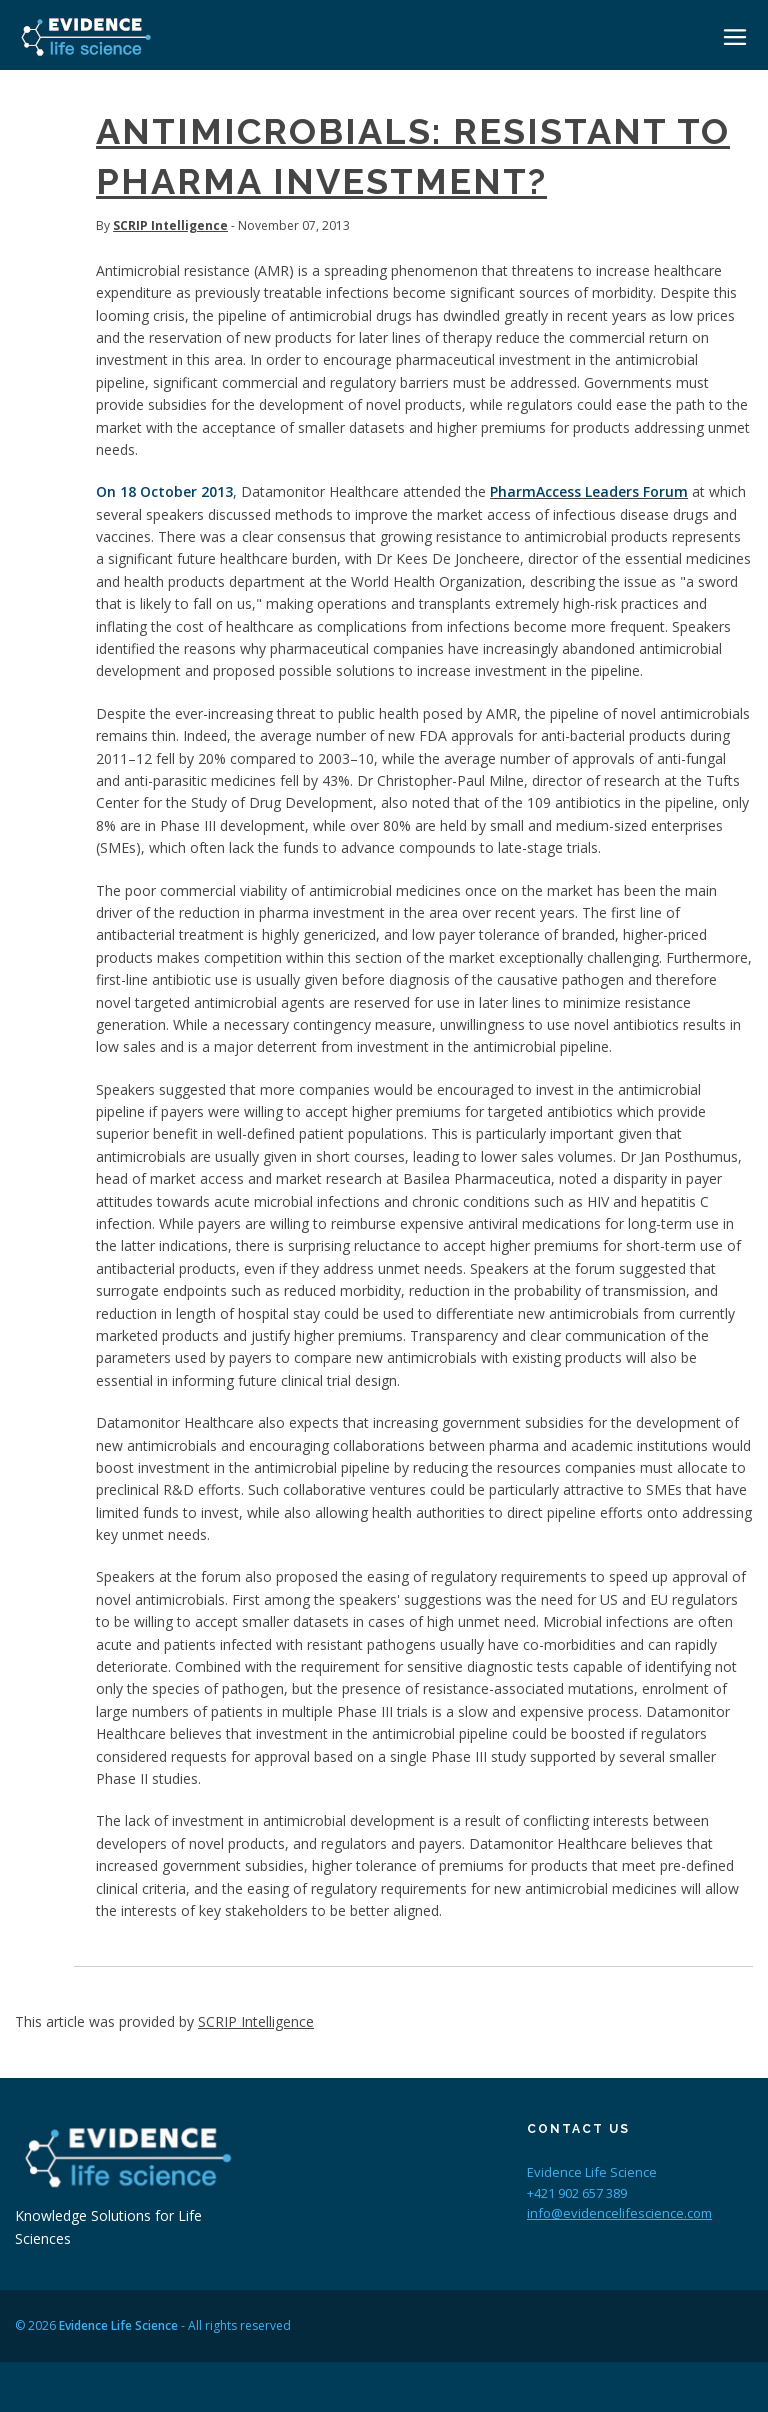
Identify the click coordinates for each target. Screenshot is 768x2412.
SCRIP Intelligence (170, 225)
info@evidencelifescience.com (619, 2213)
